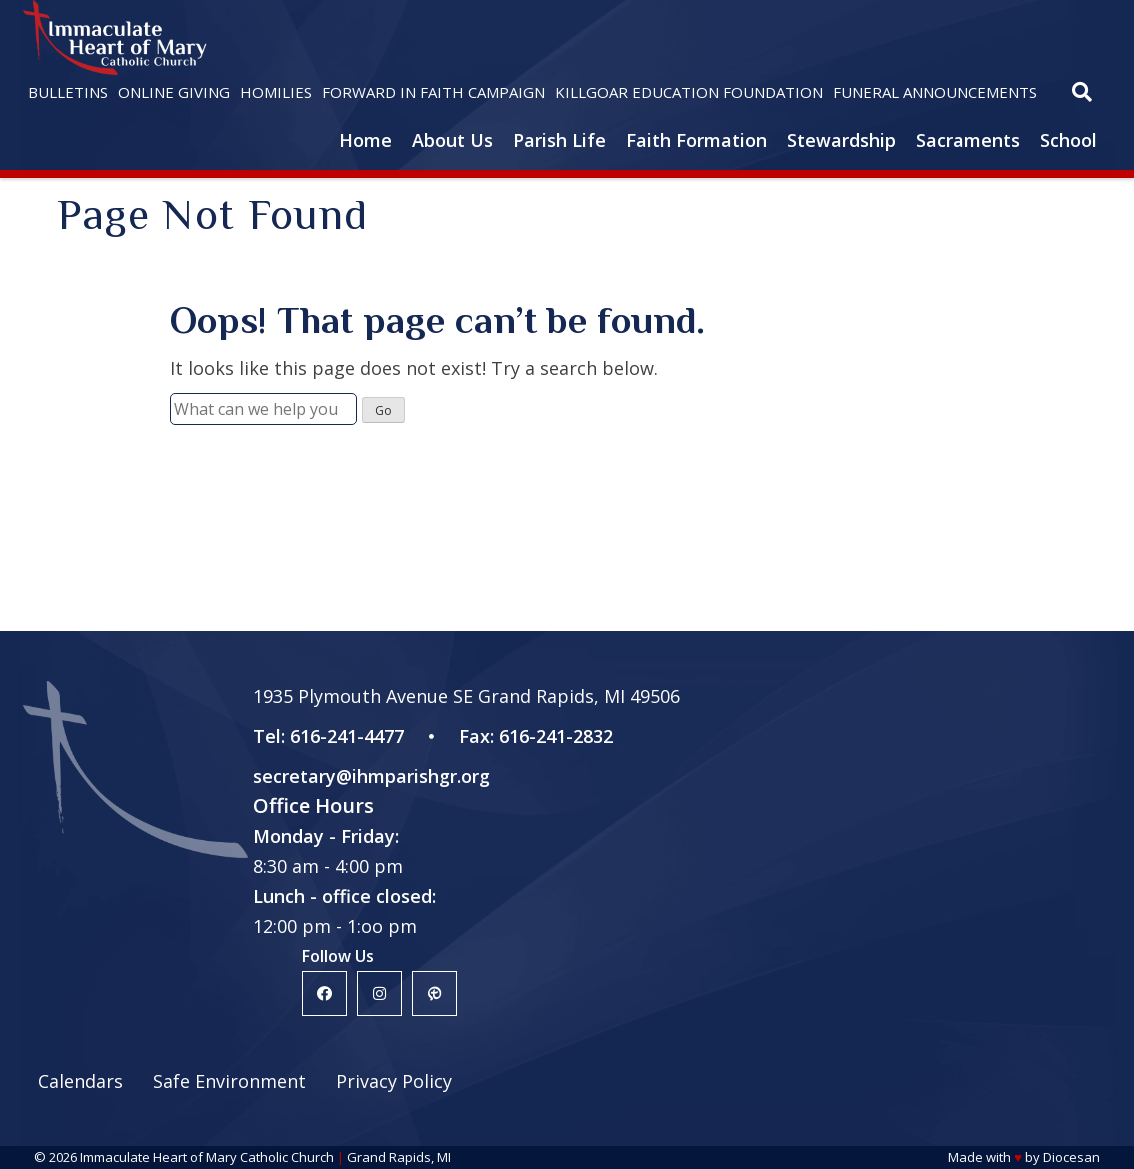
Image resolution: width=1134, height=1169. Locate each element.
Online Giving (174, 92)
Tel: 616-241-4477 (328, 736)
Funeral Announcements (935, 92)
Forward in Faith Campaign (433, 92)
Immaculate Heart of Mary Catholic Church (207, 1157)
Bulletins (68, 92)
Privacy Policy (394, 1081)
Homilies (276, 92)
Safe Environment (229, 1081)
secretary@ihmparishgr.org (371, 776)
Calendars (80, 1081)
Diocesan (1071, 1157)
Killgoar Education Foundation (689, 92)
